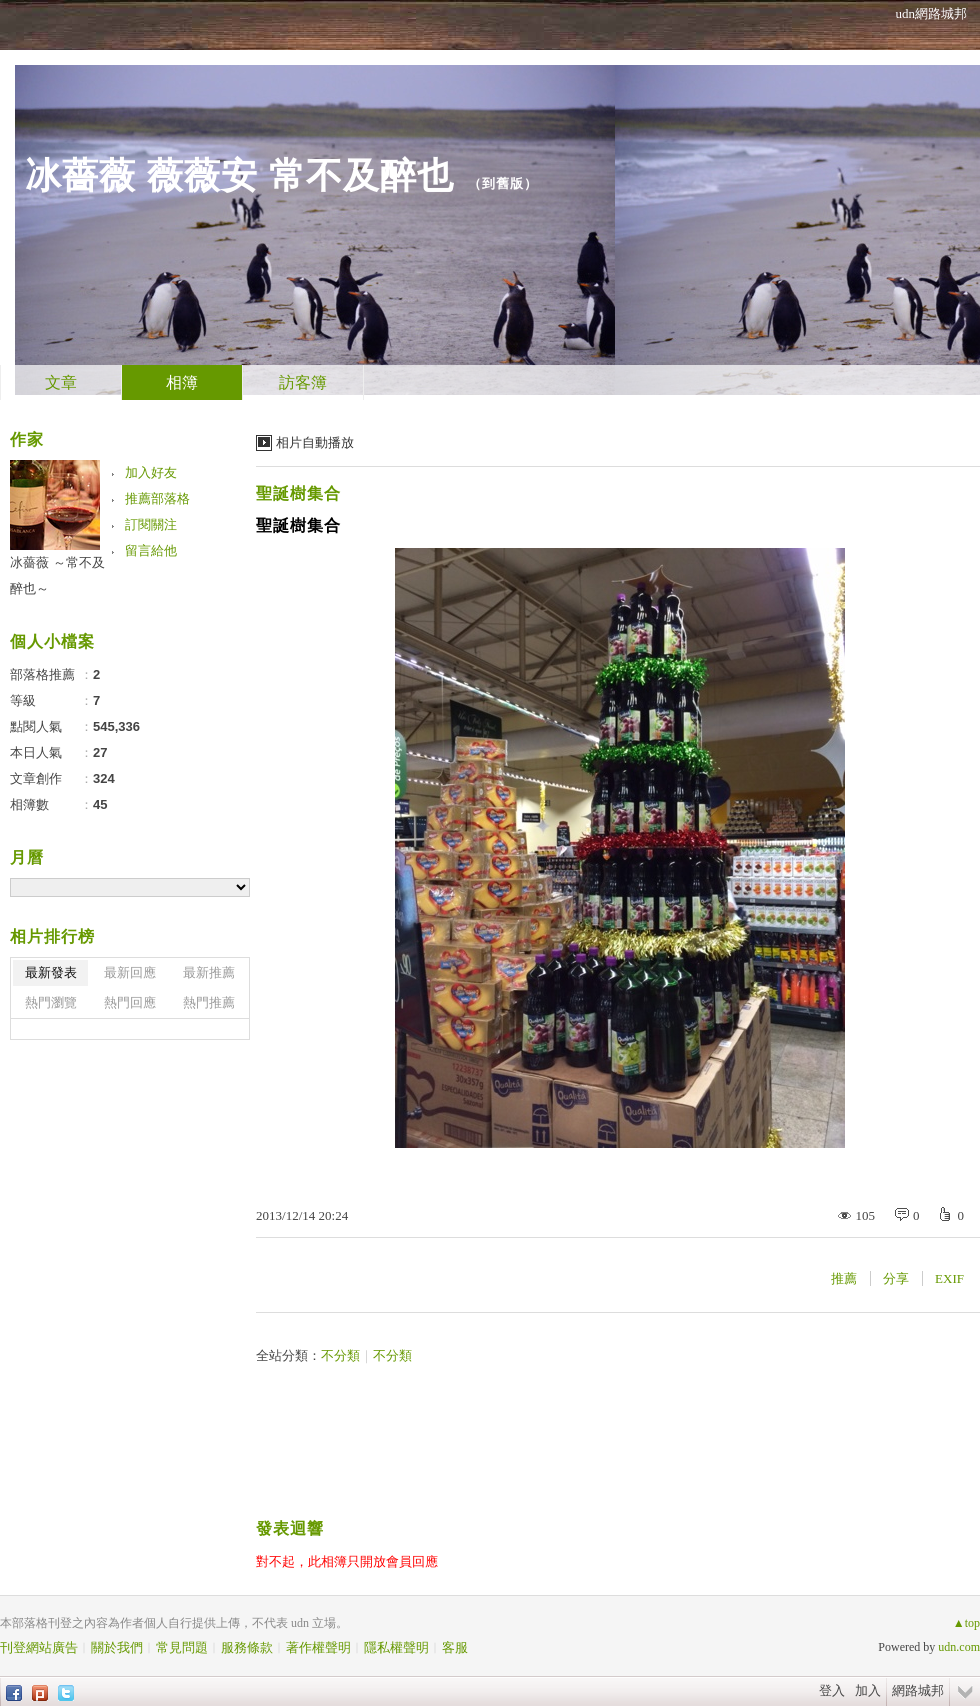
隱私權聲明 (396, 1647)
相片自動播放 (315, 442)
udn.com (959, 1647)
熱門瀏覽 (51, 1002)
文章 (61, 382)
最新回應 (130, 972)
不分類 (340, 1355)
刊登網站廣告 (39, 1647)
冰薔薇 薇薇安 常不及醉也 (239, 175)
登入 (832, 1690)
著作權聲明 (318, 1647)
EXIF (949, 1278)
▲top (966, 1623)
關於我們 (117, 1647)
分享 (896, 1278)
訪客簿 (303, 382)
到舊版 (503, 183)
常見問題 (182, 1647)
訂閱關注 (151, 524)
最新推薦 (209, 972)
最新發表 (51, 972)
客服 (455, 1647)
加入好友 (151, 472)
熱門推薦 (209, 1002)
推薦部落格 (157, 498)
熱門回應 (130, 1002)
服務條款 (247, 1647)
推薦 (844, 1278)
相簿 (182, 382)
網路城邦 (918, 1690)
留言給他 (151, 550)
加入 (868, 1690)
